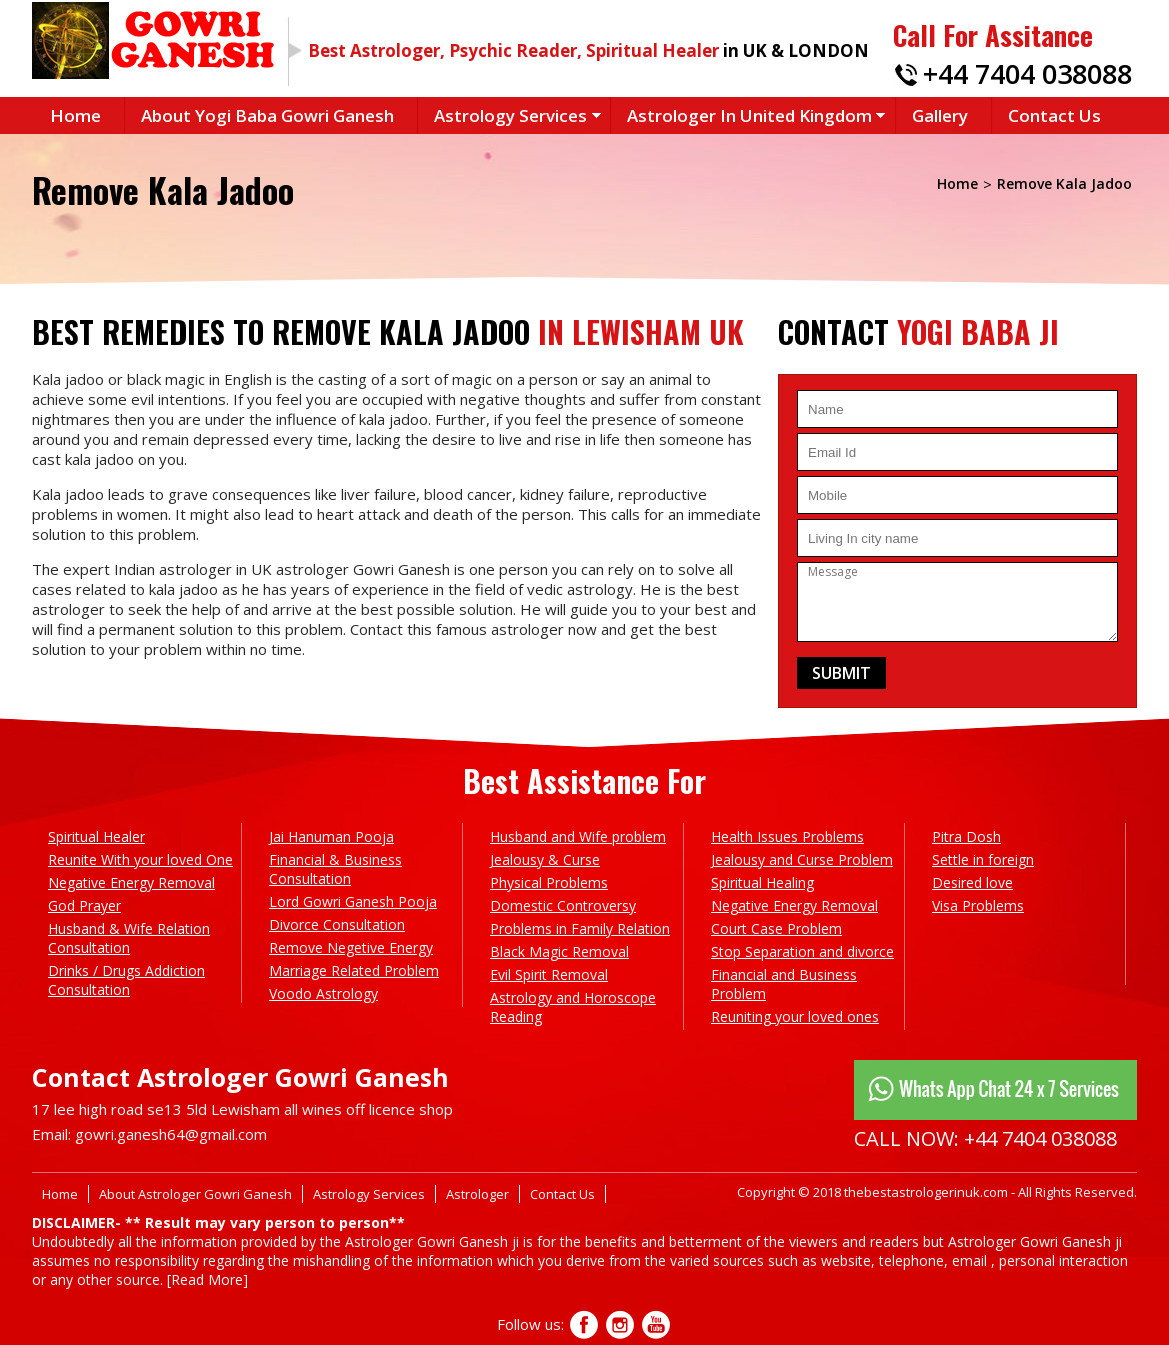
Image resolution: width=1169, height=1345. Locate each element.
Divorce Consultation (337, 924)
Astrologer (477, 1194)
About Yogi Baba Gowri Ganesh (267, 115)
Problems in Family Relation (580, 928)
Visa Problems (978, 905)
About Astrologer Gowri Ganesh (195, 1194)
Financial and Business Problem (784, 984)
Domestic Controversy (563, 905)
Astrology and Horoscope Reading (573, 1007)
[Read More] (207, 1279)
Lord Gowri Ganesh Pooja (353, 901)
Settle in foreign (983, 859)
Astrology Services (510, 115)
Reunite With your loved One (140, 859)
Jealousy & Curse (545, 859)
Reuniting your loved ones (795, 1016)
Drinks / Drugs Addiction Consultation (126, 980)
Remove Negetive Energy (351, 947)
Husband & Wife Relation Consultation (129, 938)
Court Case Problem (776, 928)
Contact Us (1054, 115)
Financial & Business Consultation (335, 869)
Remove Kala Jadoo (1064, 183)
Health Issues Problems (787, 836)
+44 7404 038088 (1027, 73)
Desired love (972, 882)
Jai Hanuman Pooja (331, 836)
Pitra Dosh (966, 836)
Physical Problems (549, 882)
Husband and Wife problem (578, 836)
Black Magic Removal (559, 951)
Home (75, 115)
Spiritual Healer (96, 836)
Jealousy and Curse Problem (802, 859)
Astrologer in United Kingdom (749, 115)
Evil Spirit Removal (549, 974)
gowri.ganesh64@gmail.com (171, 1134)
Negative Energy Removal (131, 882)
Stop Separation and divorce (802, 951)
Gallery (940, 115)
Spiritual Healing (762, 882)
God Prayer (84, 905)
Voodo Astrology (323, 993)
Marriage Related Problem (354, 970)
